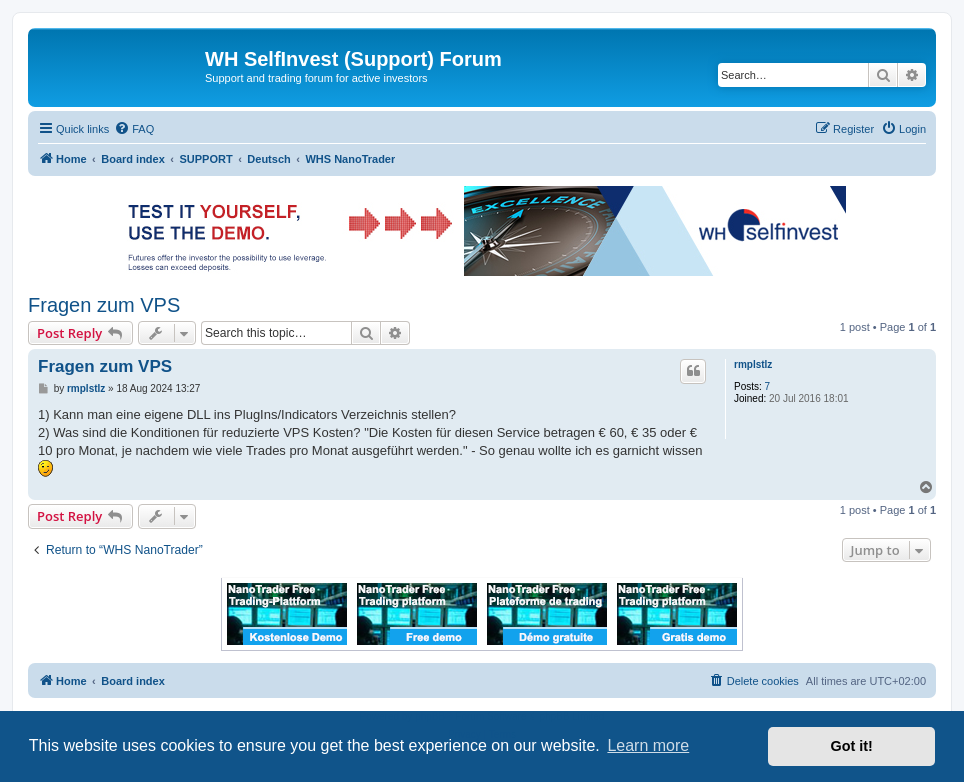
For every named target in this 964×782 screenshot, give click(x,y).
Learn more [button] (648, 745)
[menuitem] (134, 129)
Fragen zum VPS (104, 305)
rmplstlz (753, 364)
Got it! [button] (852, 746)
